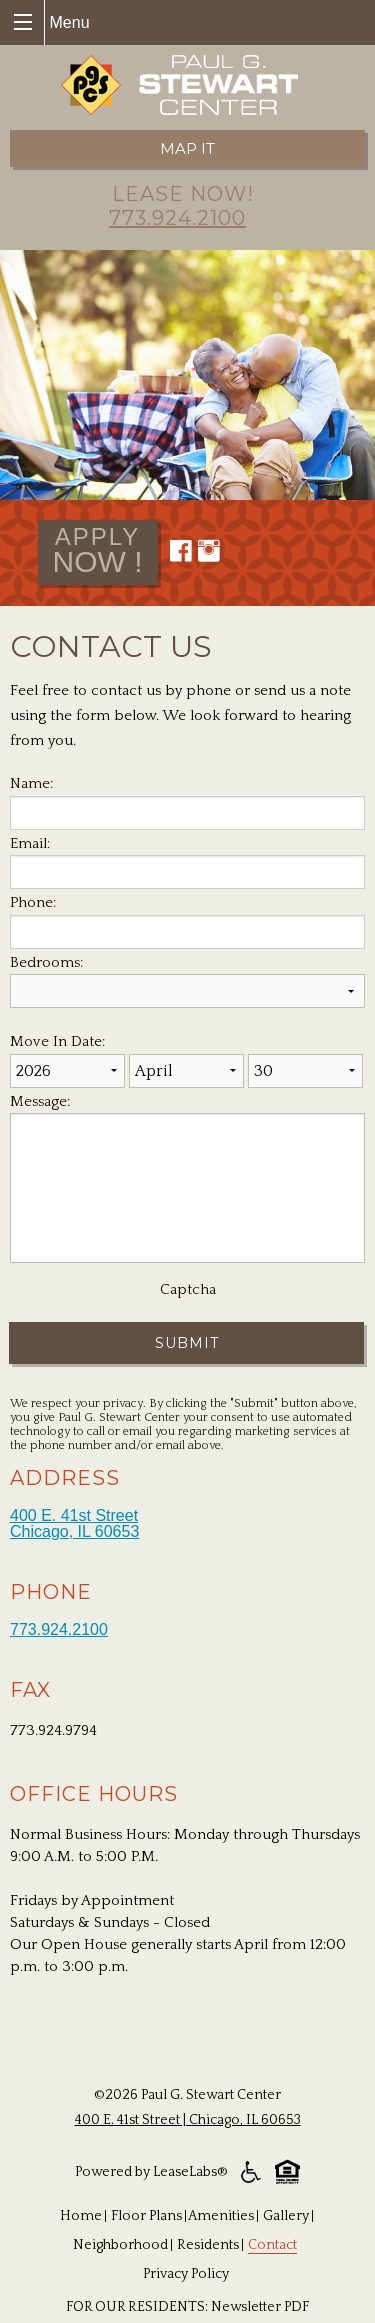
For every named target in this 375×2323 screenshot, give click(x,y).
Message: (40, 1101)
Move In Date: (57, 1041)
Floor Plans (146, 2216)
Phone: (33, 902)
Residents (208, 2245)
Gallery (286, 2216)
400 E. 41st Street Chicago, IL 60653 (74, 1524)
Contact (272, 2245)
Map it (187, 148)
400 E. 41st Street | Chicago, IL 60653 (188, 2120)
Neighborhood (120, 2245)
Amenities (221, 2216)
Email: (30, 843)
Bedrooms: (46, 962)
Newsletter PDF (260, 2307)
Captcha (188, 1289)
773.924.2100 (177, 218)
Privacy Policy (186, 2274)
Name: (31, 783)
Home (81, 2216)
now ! (98, 549)
